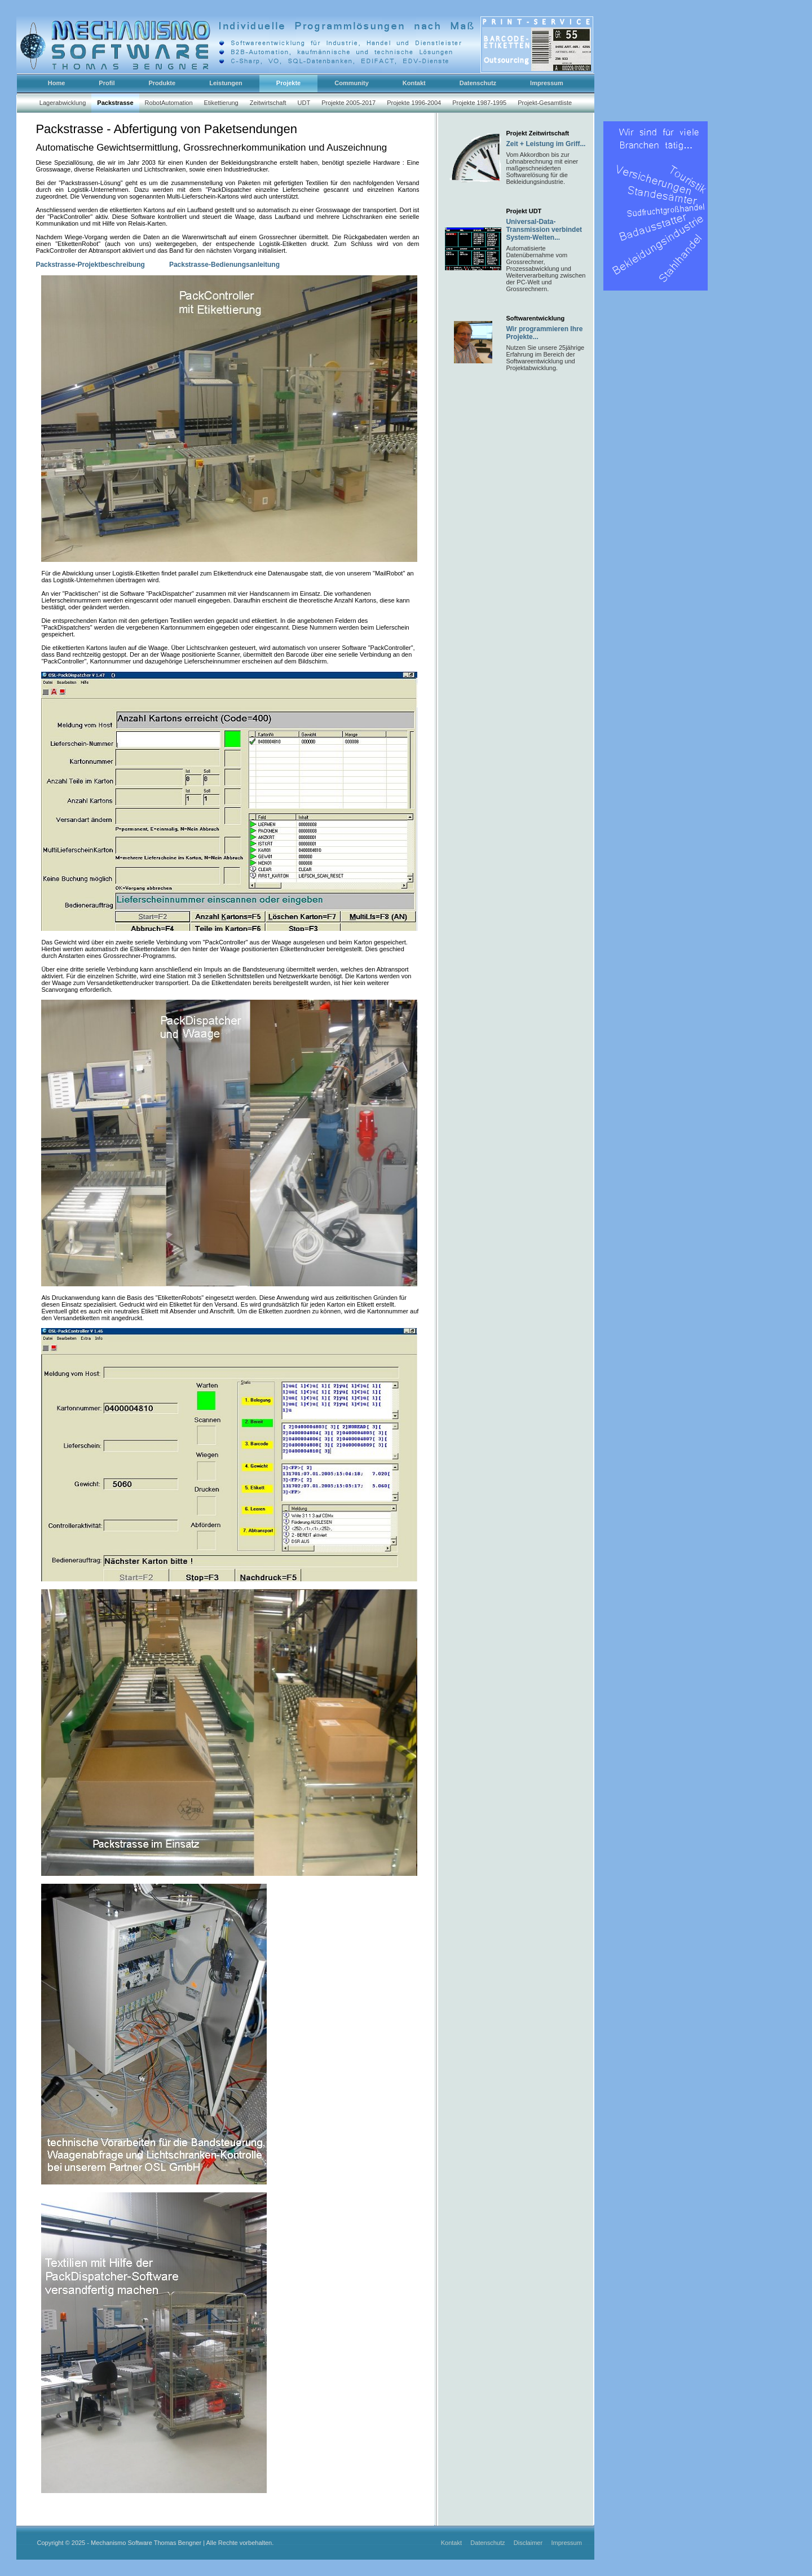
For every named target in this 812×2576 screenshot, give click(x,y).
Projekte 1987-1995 (479, 102)
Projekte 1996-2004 (414, 102)
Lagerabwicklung (62, 102)
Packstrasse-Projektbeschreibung (91, 265)
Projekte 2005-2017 (348, 102)
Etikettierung (221, 102)
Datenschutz (488, 2542)
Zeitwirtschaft (268, 102)
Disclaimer (529, 2542)
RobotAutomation (169, 102)
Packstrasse (115, 102)
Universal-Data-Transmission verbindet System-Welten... (544, 229)
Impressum (566, 2542)
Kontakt (452, 2542)
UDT (304, 102)
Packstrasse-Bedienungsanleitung (224, 265)
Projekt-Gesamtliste (545, 102)
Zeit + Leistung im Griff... (545, 144)
